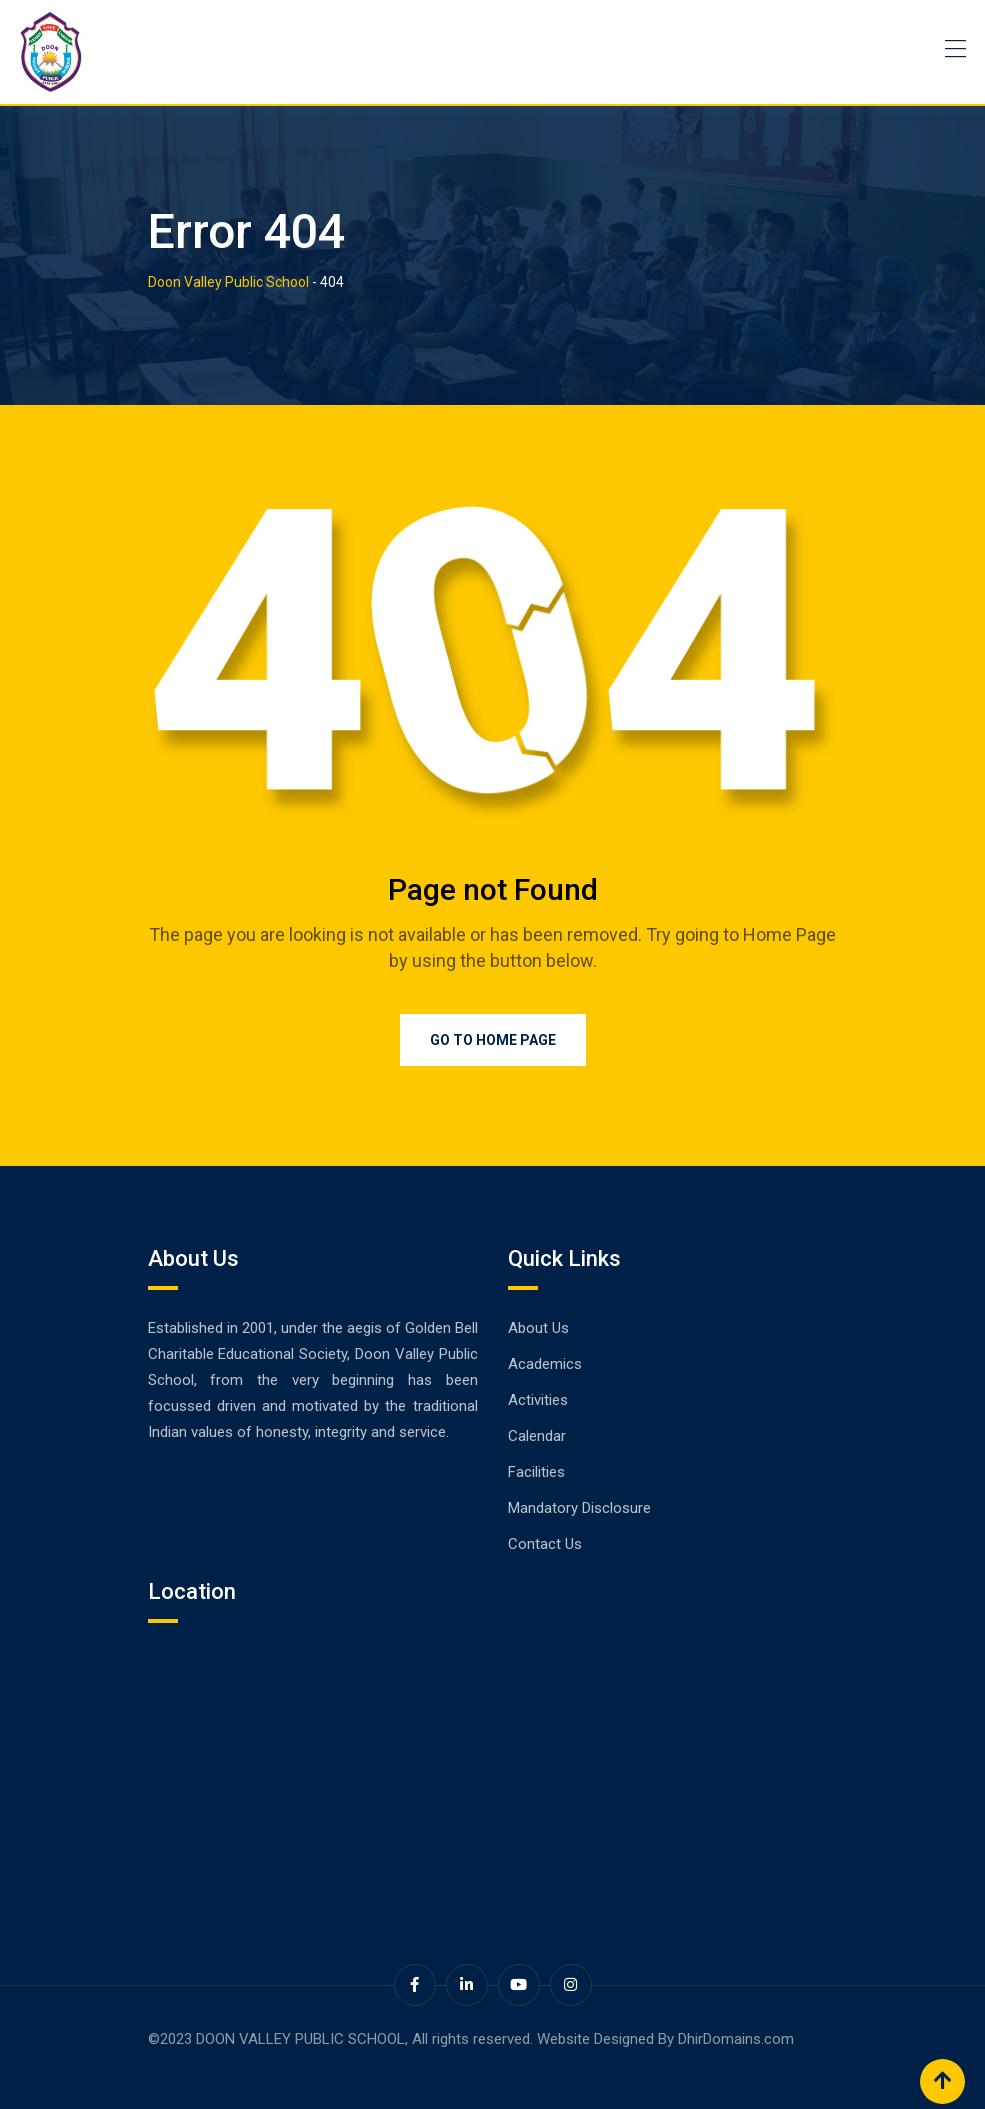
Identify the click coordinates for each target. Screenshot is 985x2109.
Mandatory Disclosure (579, 1508)
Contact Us (545, 1544)
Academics (545, 1364)
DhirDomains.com (736, 2039)
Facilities (536, 1472)
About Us (538, 1328)
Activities (538, 1400)
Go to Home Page (493, 1040)
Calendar (537, 1436)
